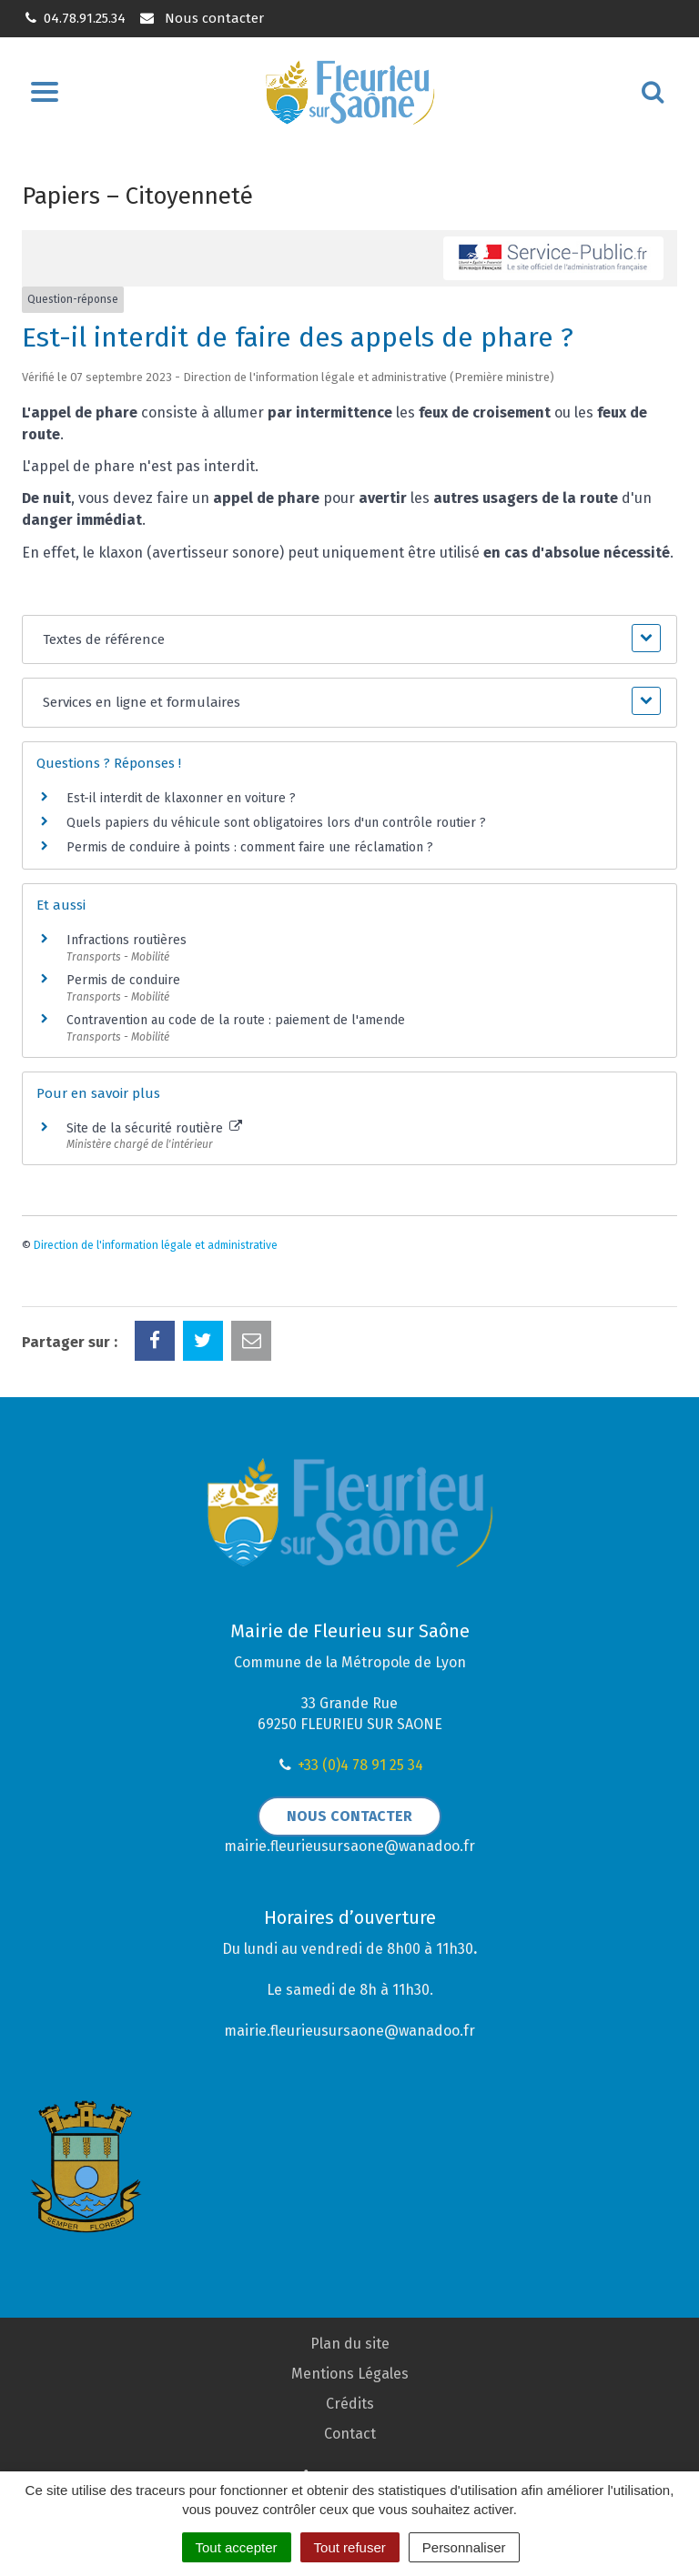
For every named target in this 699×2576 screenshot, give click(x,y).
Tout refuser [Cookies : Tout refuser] (350, 2547)
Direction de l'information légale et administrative (156, 1245)
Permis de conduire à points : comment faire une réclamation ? (249, 847)
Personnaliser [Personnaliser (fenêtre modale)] (464, 2547)
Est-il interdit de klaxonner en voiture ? (181, 798)
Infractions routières (126, 940)
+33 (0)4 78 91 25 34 (360, 1765)
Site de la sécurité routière (154, 1128)
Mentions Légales (350, 2373)
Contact (350, 2433)
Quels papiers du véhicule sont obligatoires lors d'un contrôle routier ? (276, 822)
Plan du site (350, 2343)
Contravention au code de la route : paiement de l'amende (235, 1020)
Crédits (350, 2403)
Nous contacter (200, 18)
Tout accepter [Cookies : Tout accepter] (237, 2547)
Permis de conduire (123, 980)
